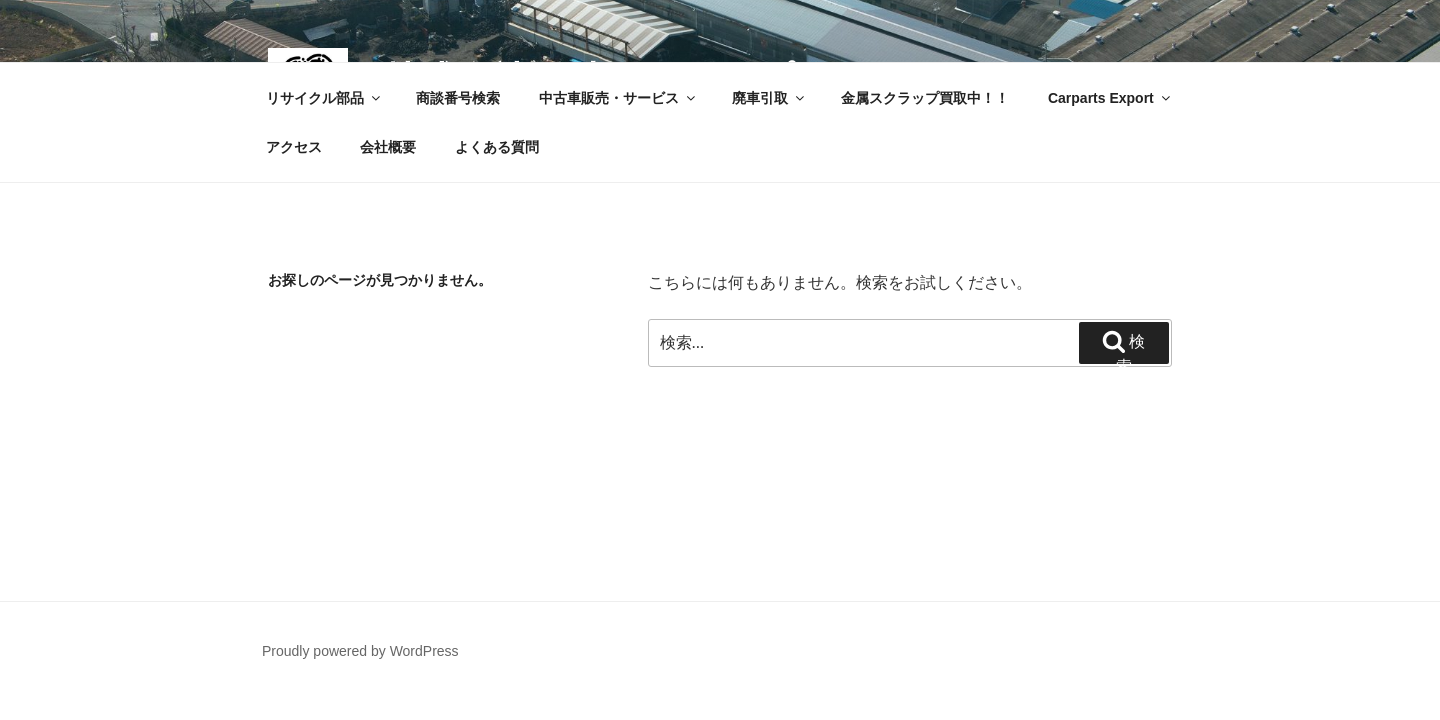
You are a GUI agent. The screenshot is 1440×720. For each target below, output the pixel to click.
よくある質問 (497, 147)
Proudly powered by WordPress (360, 651)
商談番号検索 (458, 98)
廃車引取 (769, 98)
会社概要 (388, 147)
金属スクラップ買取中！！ (925, 98)
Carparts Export (1110, 98)
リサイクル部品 (324, 98)
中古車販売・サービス (618, 98)
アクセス (294, 147)
